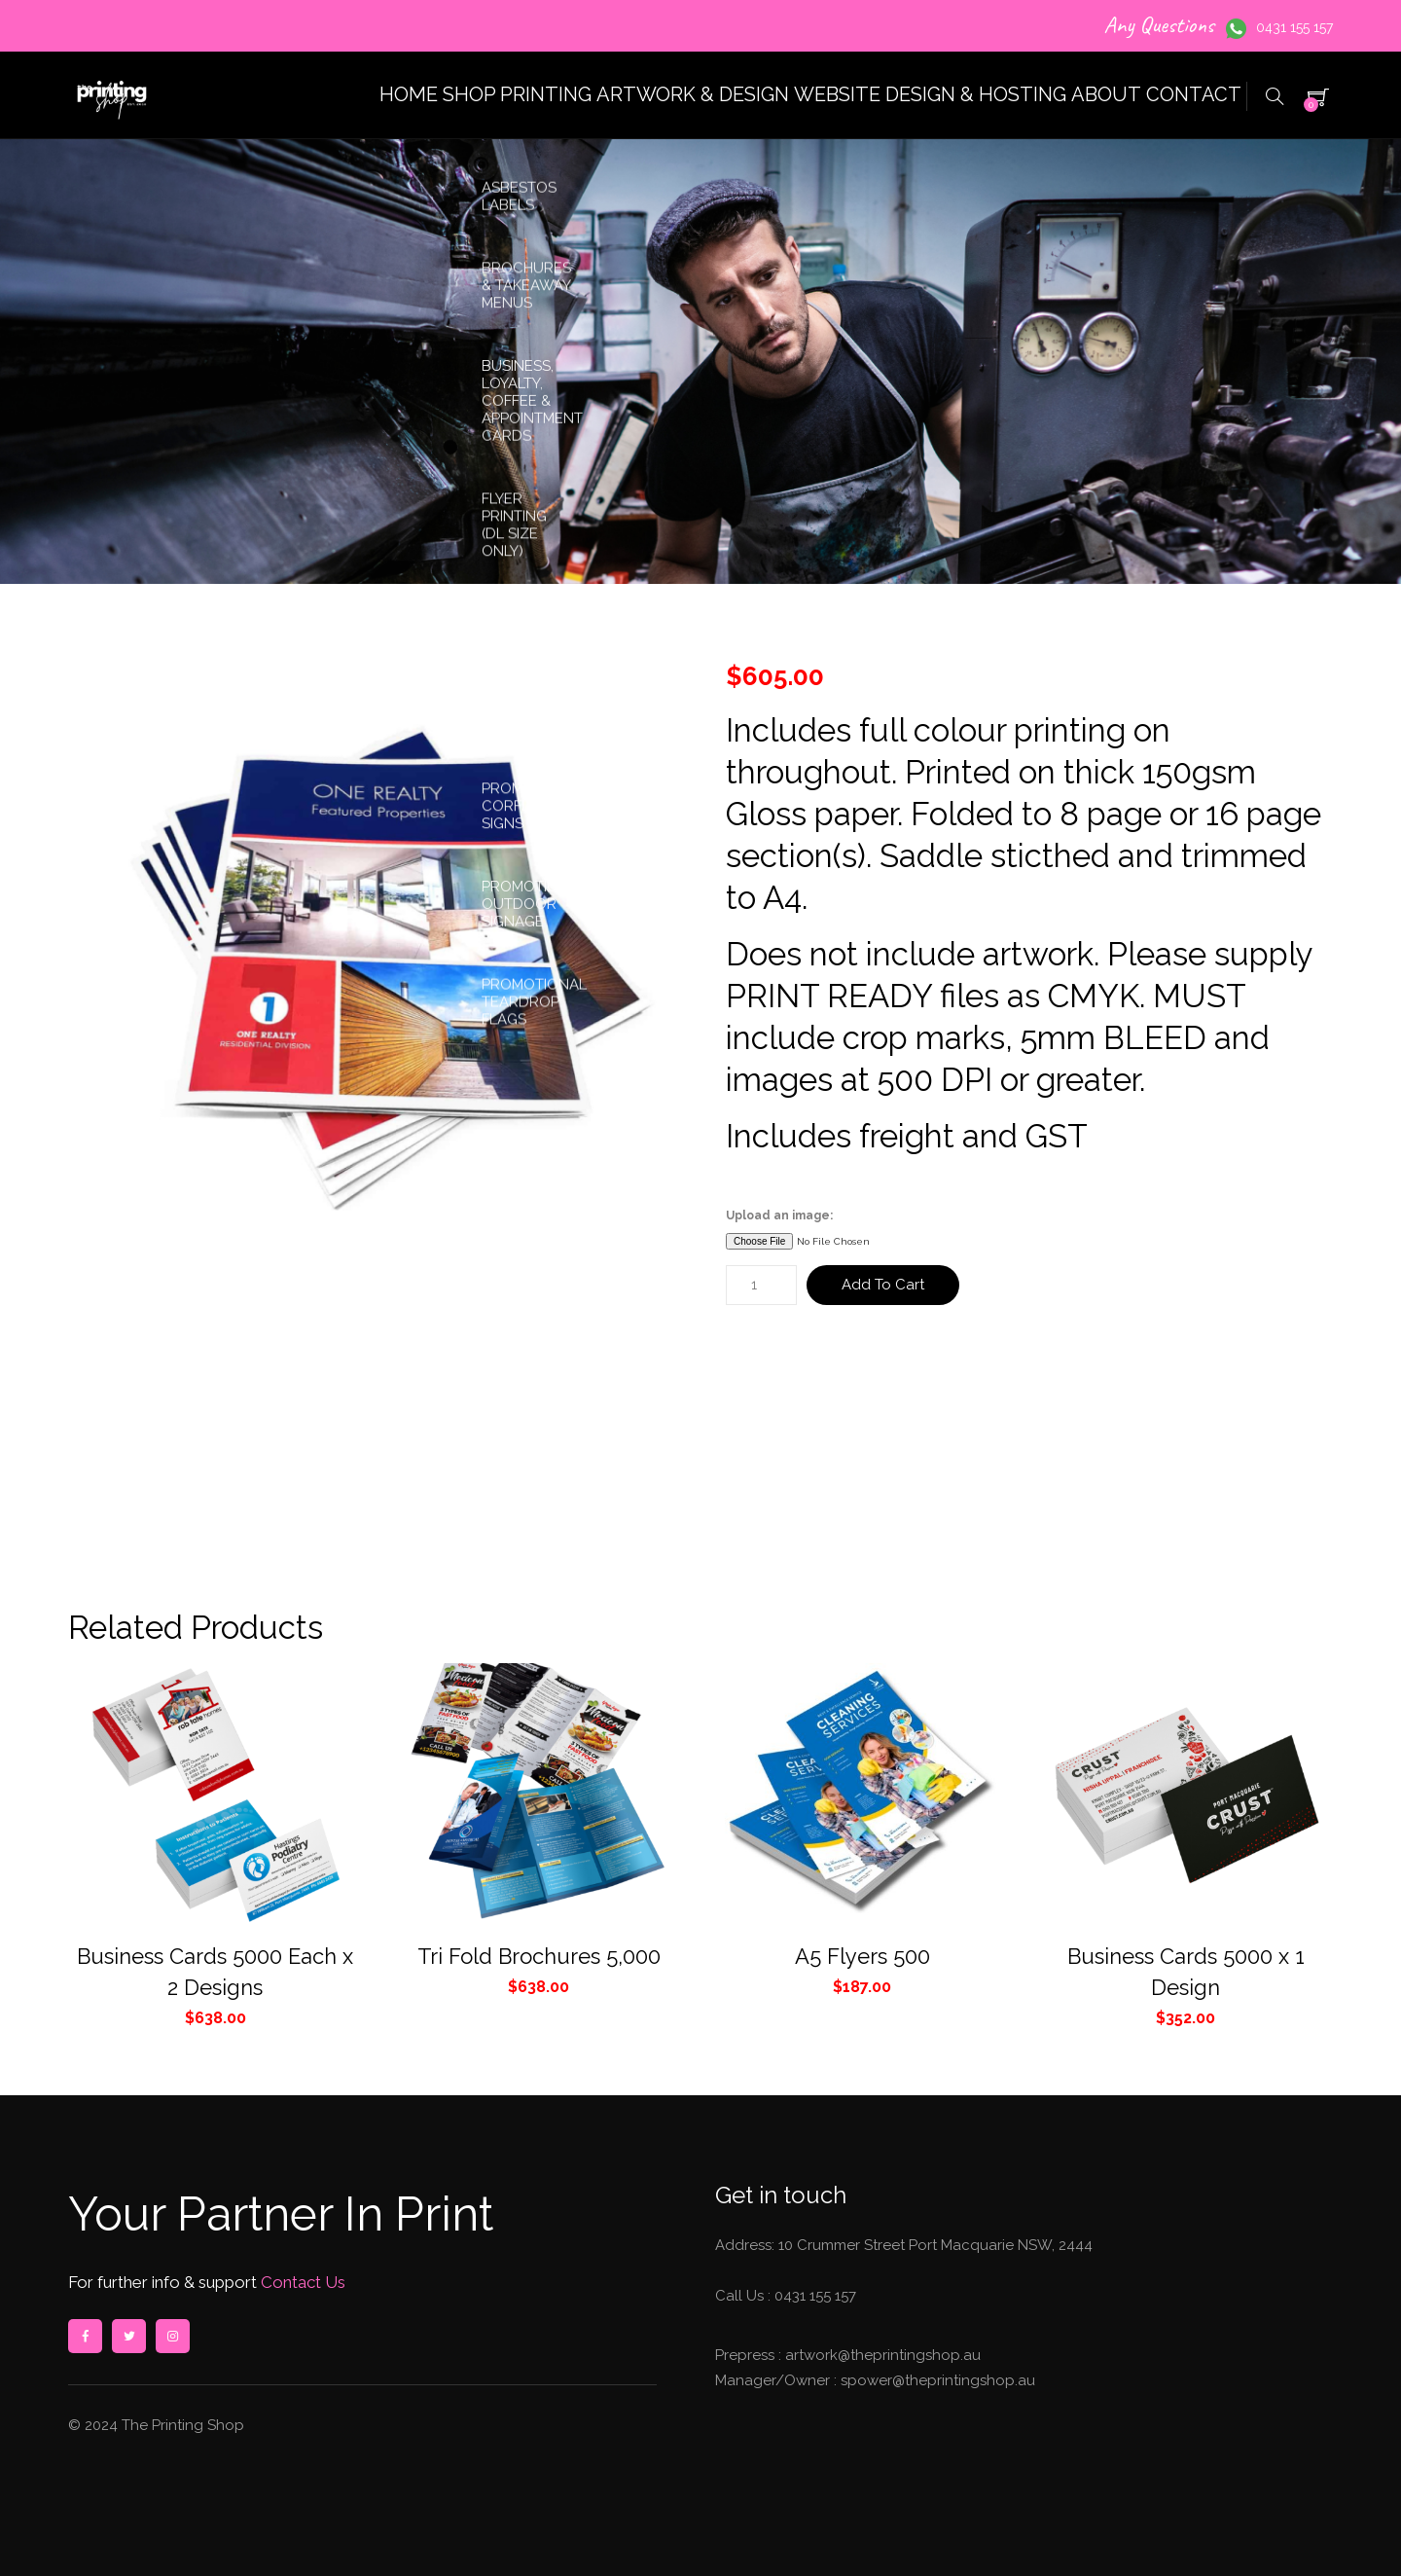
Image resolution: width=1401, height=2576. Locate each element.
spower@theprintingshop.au (936, 2380)
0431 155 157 (1294, 27)
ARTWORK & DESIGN (597, 95)
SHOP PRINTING (393, 95)
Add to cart (883, 1284)
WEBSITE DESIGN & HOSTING (857, 95)
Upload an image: (779, 1215)
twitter (128, 2336)
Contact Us (301, 2282)
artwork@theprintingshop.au (881, 2355)
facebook (84, 2336)
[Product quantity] (761, 1285)
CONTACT (1178, 95)
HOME (251, 95)
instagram (172, 2336)
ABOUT (1059, 95)
